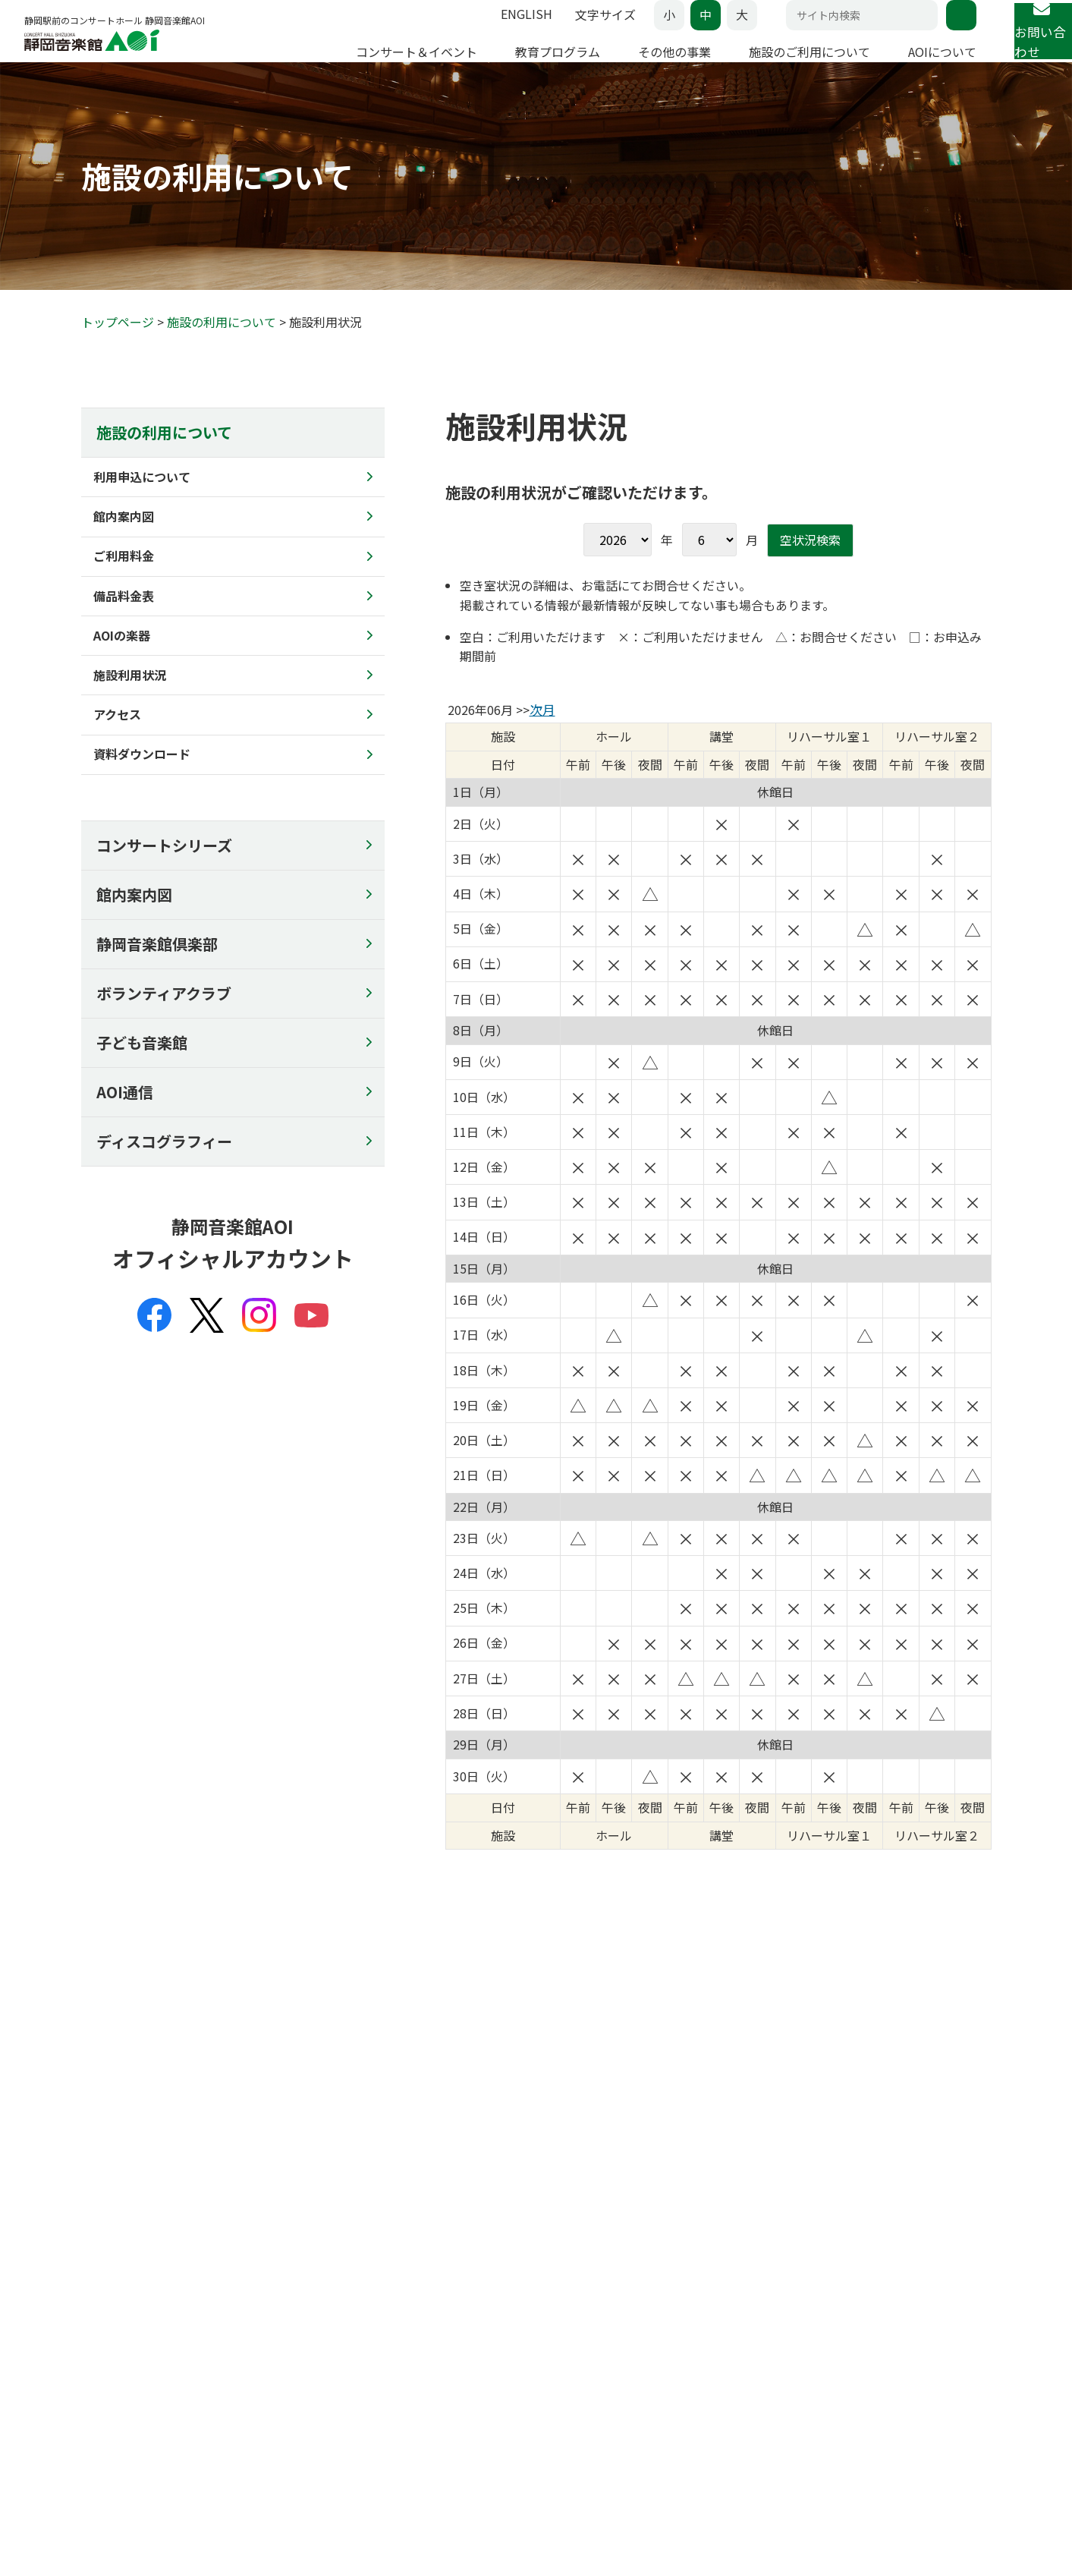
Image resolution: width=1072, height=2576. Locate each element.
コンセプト (854, 2220)
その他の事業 (633, 66)
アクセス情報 (434, 2064)
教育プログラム (516, 66)
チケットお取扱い (123, 2318)
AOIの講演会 (298, 2259)
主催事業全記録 (865, 2318)
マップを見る (590, 2064)
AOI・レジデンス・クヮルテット (905, 2298)
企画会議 (849, 2259)
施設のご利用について (768, 66)
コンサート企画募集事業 (512, 2332)
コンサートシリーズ (164, 874)
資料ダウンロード (683, 2356)
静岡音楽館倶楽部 (157, 973)
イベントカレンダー (129, 2298)
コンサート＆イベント (375, 66)
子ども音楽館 (141, 1071)
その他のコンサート (129, 2259)
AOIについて (901, 66)
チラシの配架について (694, 2375)
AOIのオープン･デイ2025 (514, 2220)
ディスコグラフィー (164, 1170)
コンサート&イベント (140, 2186)
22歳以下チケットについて (145, 2375)
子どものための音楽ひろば (331, 2239)
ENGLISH (485, 29)
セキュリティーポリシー (270, 2475)
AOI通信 (124, 1121)
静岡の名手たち (305, 2220)
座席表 (97, 2337)
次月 (542, 738)
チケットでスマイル (502, 2312)
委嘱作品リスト (865, 2337)
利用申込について (683, 2220)
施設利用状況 (673, 2318)
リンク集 (849, 2375)
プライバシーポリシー (134, 2475)
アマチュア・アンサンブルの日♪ (160, 2239)
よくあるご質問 (118, 2356)
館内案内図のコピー (689, 2395)
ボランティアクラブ (163, 1022)
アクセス (662, 2337)
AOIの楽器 (665, 2298)
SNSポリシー (482, 2475)
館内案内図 (134, 923)
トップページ (117, 351)
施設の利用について (221, 351)
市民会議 (849, 2278)
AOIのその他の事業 (127, 2278)
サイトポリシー (389, 2475)
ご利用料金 (667, 2259)
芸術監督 (849, 2239)
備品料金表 (667, 2278)
